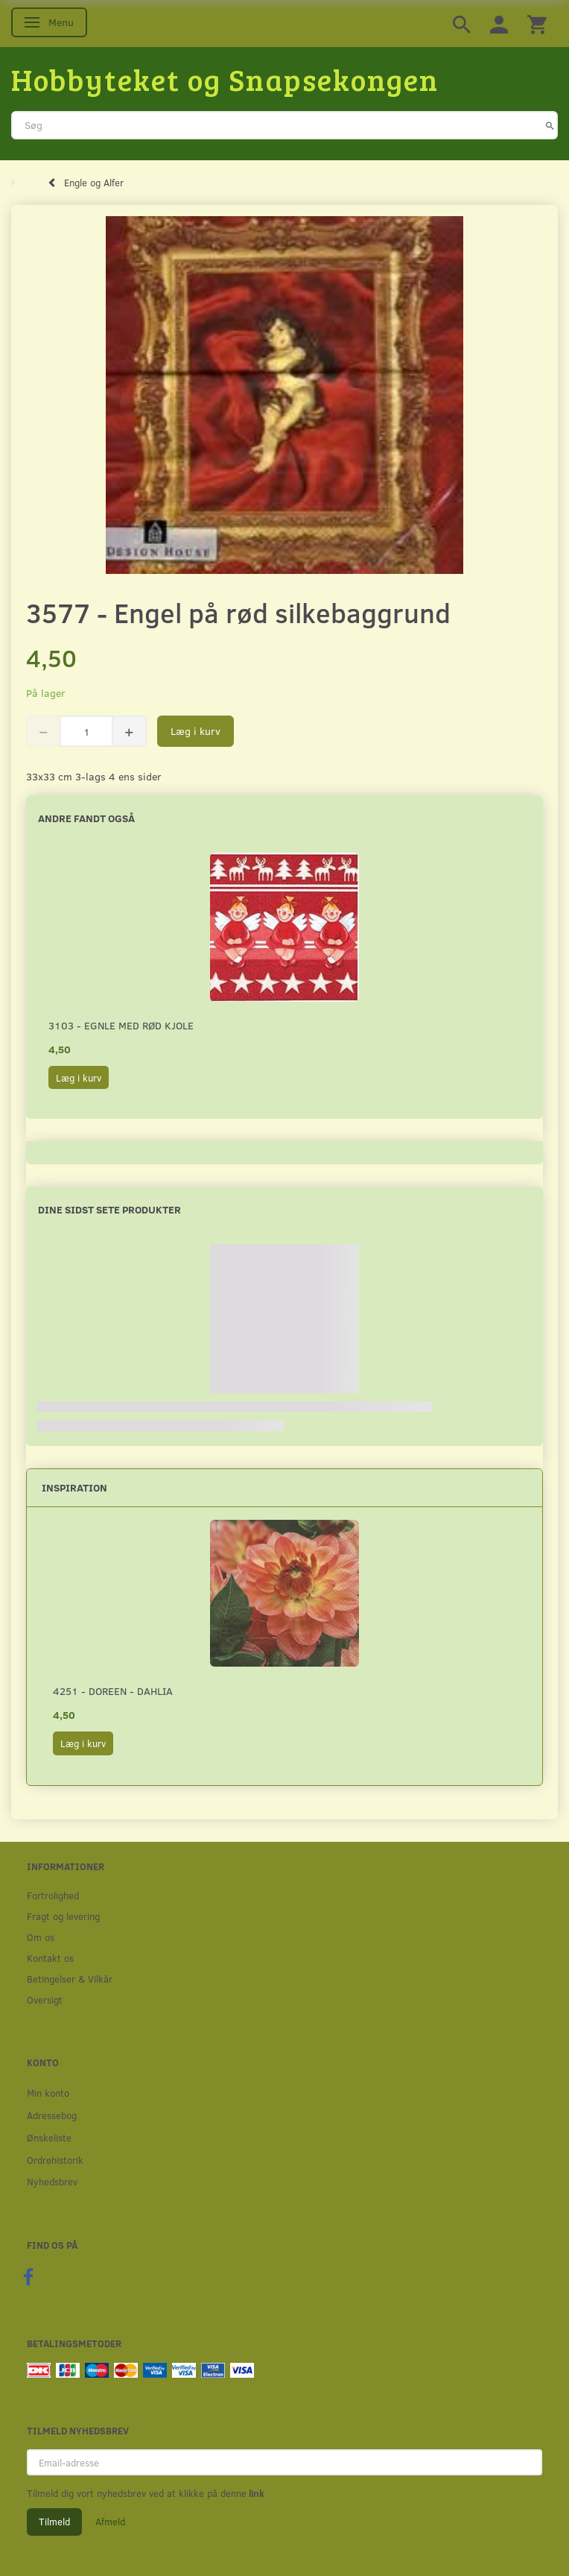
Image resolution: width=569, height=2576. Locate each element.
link (255, 2493)
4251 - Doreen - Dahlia (113, 1691)
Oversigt (45, 1999)
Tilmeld (54, 2521)
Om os (40, 1937)
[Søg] (550, 125)
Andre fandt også (86, 818)
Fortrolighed (53, 1895)
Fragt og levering (63, 1916)
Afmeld (110, 2521)
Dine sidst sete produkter (109, 1209)
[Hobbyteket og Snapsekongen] (225, 79)
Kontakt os (50, 1957)
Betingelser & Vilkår (69, 1978)
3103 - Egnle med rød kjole (121, 1025)
